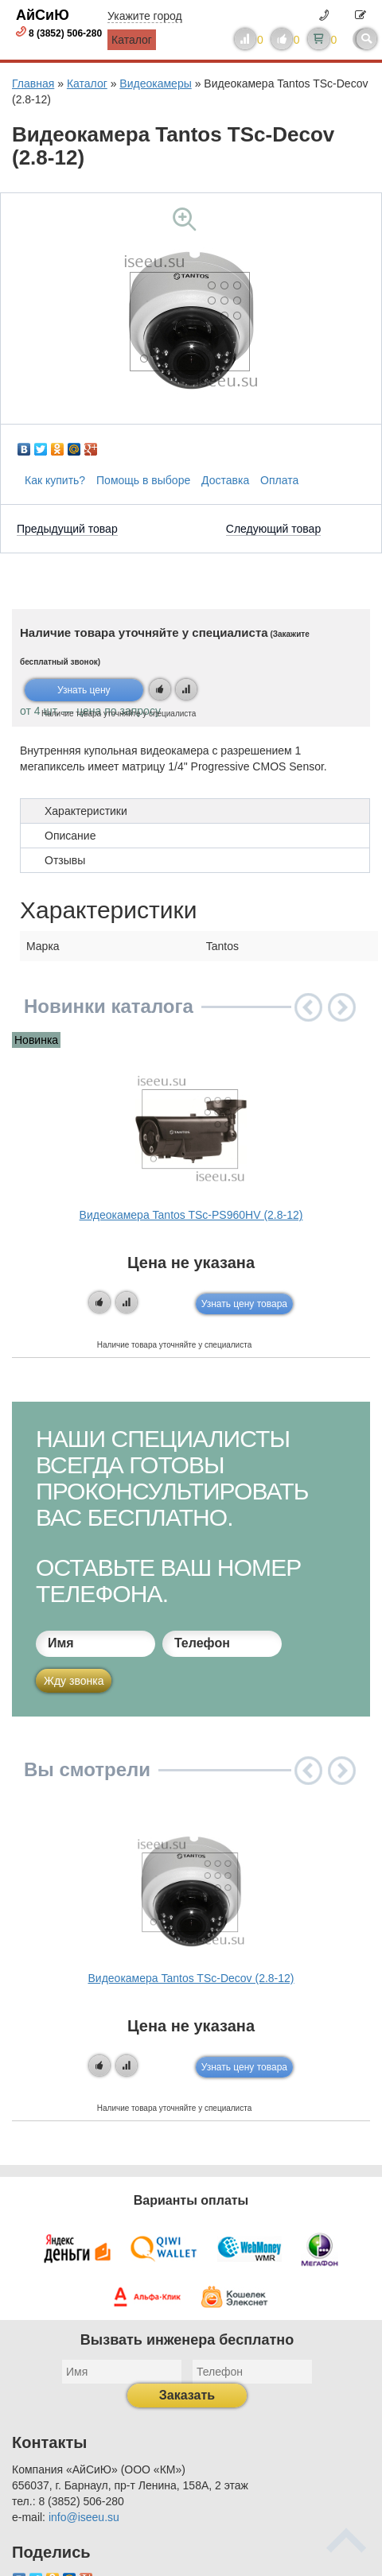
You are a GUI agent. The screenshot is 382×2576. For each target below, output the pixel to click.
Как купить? (55, 480)
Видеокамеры (155, 83)
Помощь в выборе (143, 480)
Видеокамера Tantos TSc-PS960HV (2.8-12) (191, 1214)
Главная (33, 83)
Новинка (36, 1040)
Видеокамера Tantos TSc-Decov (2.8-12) (191, 1978)
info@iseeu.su (84, 2517)
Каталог (131, 39)
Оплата (279, 480)
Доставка (225, 480)
